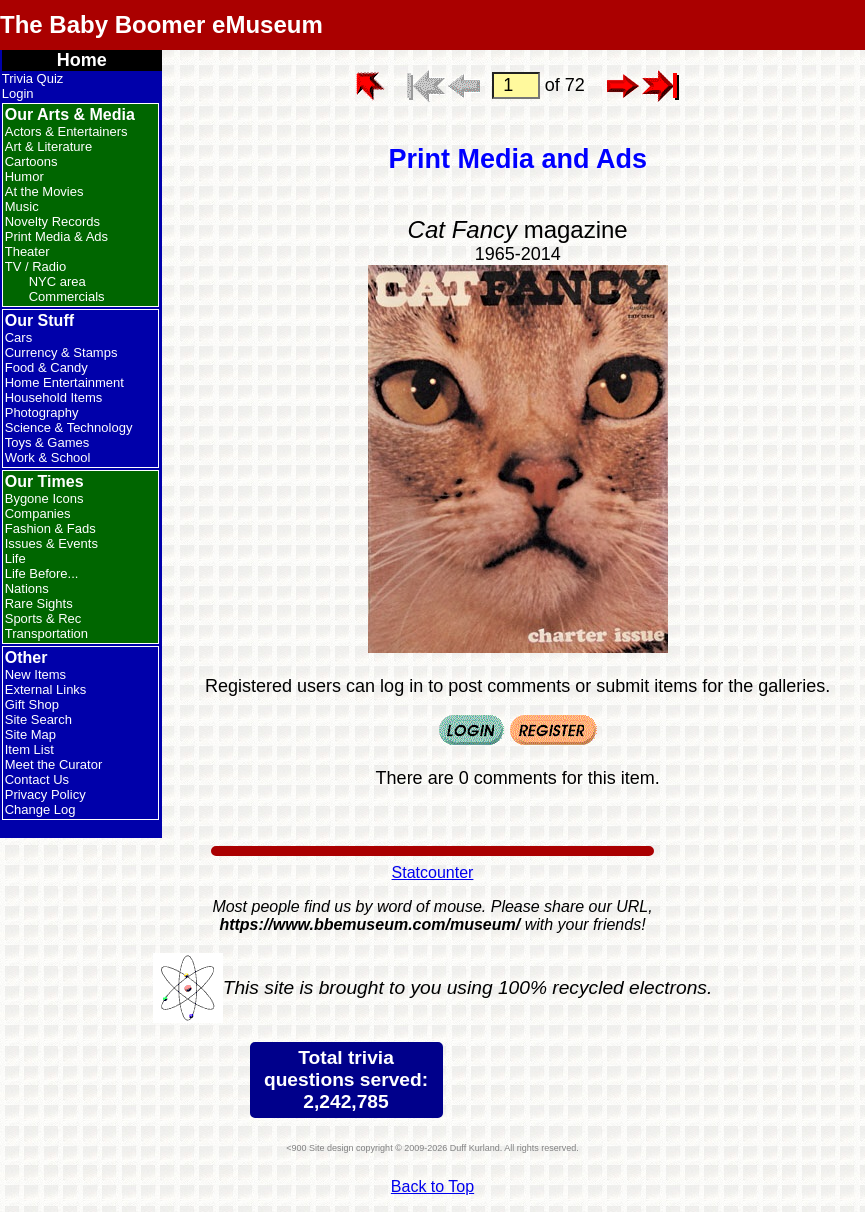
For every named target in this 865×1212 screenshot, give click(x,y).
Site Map (30, 734)
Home (82, 60)
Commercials (67, 296)
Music (22, 206)
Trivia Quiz (33, 78)
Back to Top (432, 1186)
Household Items (54, 397)
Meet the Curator (54, 764)
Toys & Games (47, 442)
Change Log (40, 809)
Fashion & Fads (50, 528)
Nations (27, 588)
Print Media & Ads (56, 236)
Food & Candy (46, 367)
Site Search (38, 719)
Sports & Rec (43, 618)
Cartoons (31, 161)
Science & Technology (69, 427)
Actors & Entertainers (66, 131)
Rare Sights (39, 603)
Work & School (48, 457)
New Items (35, 674)
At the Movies (44, 191)
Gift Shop (32, 704)
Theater (27, 251)
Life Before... (42, 573)
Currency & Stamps (61, 352)
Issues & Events (51, 543)
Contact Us (37, 779)
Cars (18, 337)
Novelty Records (52, 221)
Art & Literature (48, 146)
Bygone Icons (44, 498)
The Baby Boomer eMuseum (161, 24)
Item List (29, 749)
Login (18, 93)
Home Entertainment (64, 382)
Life (15, 558)
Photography (42, 412)
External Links (46, 689)
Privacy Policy (45, 794)
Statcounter (433, 872)
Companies (38, 513)
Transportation (46, 633)
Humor (24, 176)
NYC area (57, 281)
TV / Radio (35, 266)
